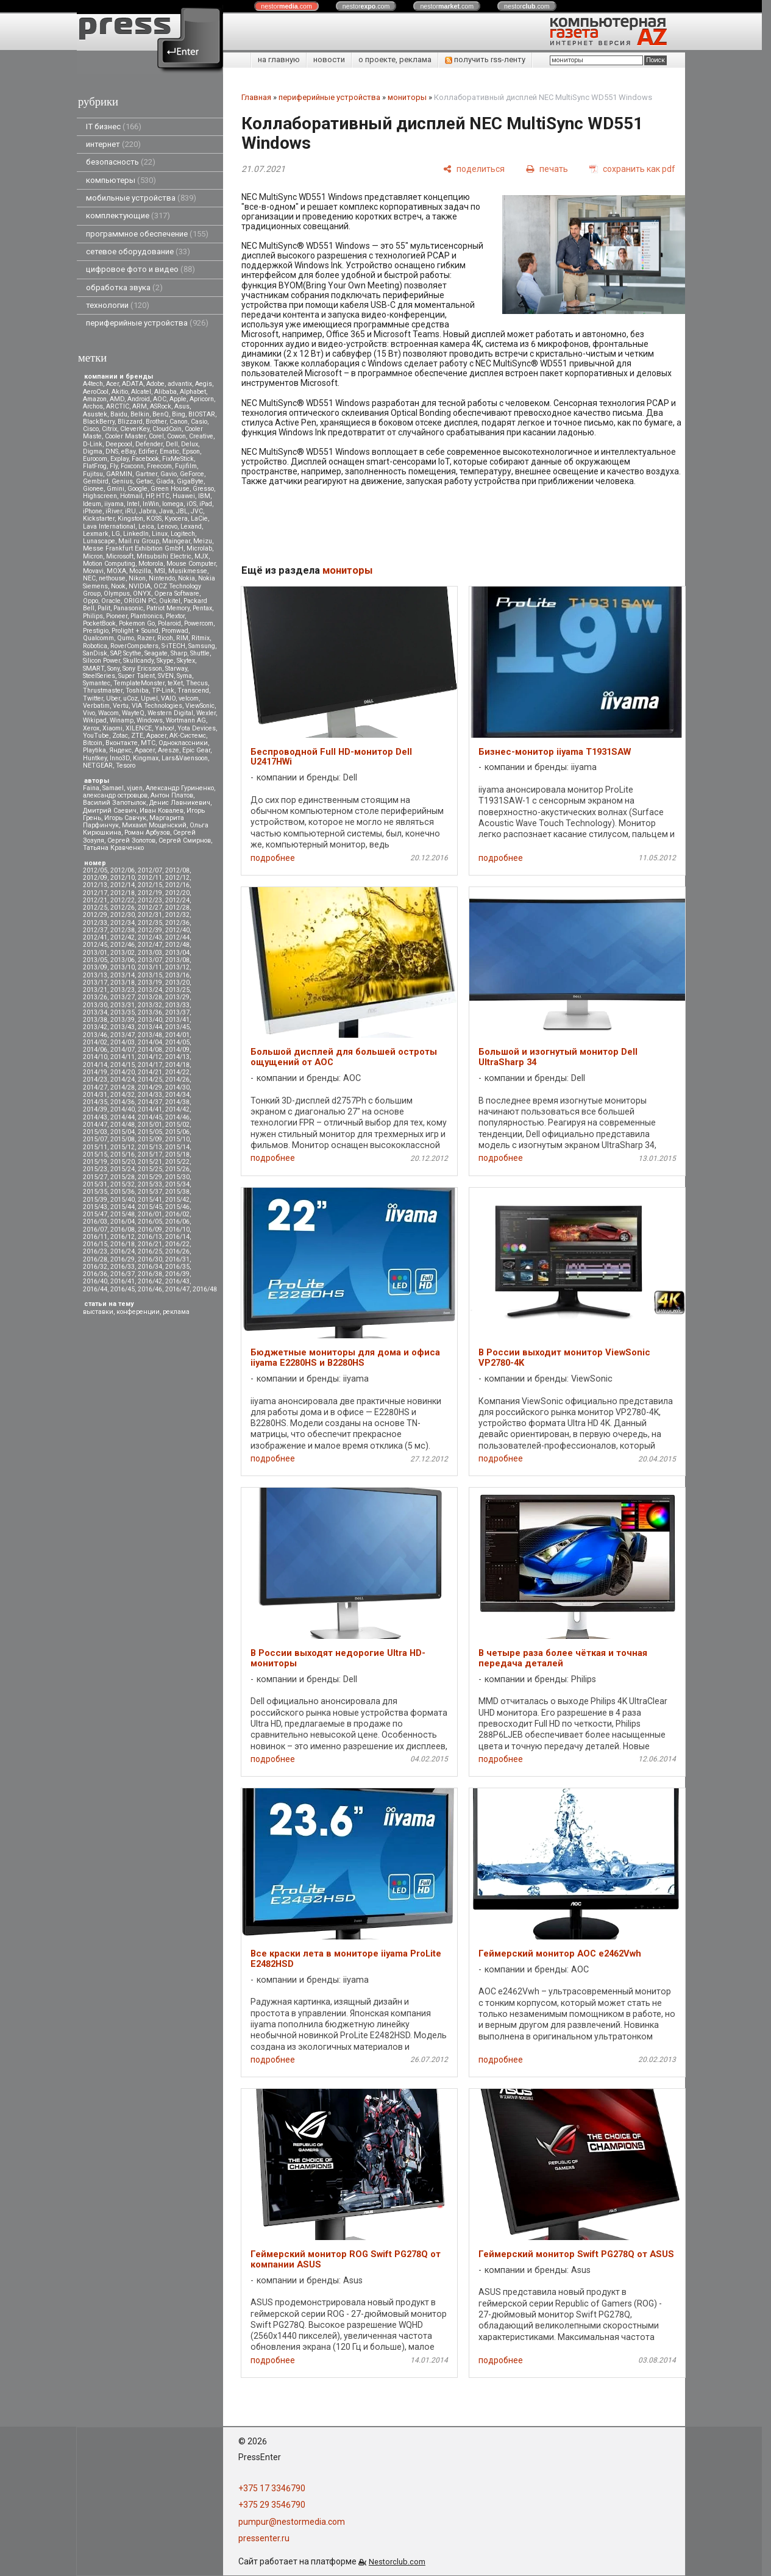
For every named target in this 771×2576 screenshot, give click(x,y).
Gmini (115, 489)
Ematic (169, 451)
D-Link (92, 444)
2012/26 (122, 908)
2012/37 (95, 930)
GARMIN (119, 474)
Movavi (93, 571)
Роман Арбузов (147, 833)
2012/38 (122, 930)
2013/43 (122, 1027)
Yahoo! (164, 728)
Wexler (206, 713)
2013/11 (150, 967)
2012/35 (150, 923)
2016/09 (150, 1229)
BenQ (160, 414)
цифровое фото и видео (140, 269)
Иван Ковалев (161, 811)
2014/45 (150, 1117)
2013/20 (177, 983)
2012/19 (150, 893)
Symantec (96, 683)
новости (329, 59)
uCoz (130, 698)
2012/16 (177, 885)
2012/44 (177, 937)
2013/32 (150, 1005)
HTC (162, 496)
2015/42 (177, 1200)
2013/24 (150, 990)
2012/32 (177, 915)
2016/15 (95, 1244)
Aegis (203, 384)
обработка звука (124, 287)
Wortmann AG (186, 720)
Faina (91, 788)
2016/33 (122, 1267)
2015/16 (122, 1154)
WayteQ (133, 713)
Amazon (95, 399)
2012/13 (95, 885)
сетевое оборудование (138, 251)
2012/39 (150, 930)
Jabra (147, 511)
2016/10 (177, 1229)
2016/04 (122, 1222)
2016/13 (150, 1237)
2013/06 (122, 960)
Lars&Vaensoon (185, 758)
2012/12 (177, 878)
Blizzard (130, 422)
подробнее (272, 858)
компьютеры (121, 180)
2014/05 (177, 1042)
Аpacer (156, 736)
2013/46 (95, 1035)
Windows (150, 720)
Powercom (198, 623)
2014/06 (95, 1050)
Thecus (197, 683)
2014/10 (95, 1057)
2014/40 (122, 1109)
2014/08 (150, 1050)
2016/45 (122, 1289)
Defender (149, 444)
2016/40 (95, 1281)
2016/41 (122, 1281)
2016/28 (95, 1259)
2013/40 (150, 1020)
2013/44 (150, 1027)
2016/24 (122, 1251)
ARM (139, 406)
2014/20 (122, 1072)
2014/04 (150, 1042)
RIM (182, 638)
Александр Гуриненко (180, 788)
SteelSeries (99, 676)
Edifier (147, 451)
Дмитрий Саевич (110, 811)
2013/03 (150, 953)
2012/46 (122, 945)
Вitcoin (92, 743)
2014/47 (95, 1125)
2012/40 (177, 930)
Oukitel (169, 601)
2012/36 (177, 923)
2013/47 (122, 1035)
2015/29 (150, 1177)
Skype (165, 661)
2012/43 (150, 937)
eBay (128, 451)
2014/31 (95, 1095)
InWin (151, 504)
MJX (201, 556)
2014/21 (150, 1072)
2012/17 (95, 893)
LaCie (199, 519)
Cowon (176, 436)
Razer (145, 638)
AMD (117, 399)
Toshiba (137, 690)
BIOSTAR (201, 414)
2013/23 (122, 990)
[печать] (547, 168)
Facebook (145, 459)
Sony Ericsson (142, 669)
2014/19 (95, 1072)
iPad (205, 504)
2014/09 (177, 1050)
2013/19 (150, 983)
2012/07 (150, 870)
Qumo (125, 638)
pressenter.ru (264, 2538)
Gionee (93, 489)
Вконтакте (121, 743)
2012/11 (150, 878)
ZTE (137, 736)
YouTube (96, 736)
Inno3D (120, 758)
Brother (156, 422)
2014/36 (122, 1102)
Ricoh (165, 638)
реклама (176, 1312)
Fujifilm (186, 466)
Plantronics (146, 616)
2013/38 (95, 1020)
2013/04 (177, 953)
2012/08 (177, 870)
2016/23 (95, 1251)
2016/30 (150, 1259)
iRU (130, 511)
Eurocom (95, 459)
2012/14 (122, 885)
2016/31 (177, 1259)
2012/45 (95, 945)
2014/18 (177, 1065)
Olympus (117, 594)
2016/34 (150, 1267)
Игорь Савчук (125, 818)
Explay (119, 459)
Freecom (159, 466)
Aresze (168, 750)
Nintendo (162, 578)
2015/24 (122, 1169)
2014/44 (122, 1117)
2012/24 (177, 900)
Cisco (91, 429)
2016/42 (150, 1281)
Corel (156, 436)
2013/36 (150, 1012)
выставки (98, 1312)
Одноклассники (183, 743)
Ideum (92, 504)
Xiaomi (112, 728)
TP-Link (163, 690)
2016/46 (150, 1289)
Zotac (120, 736)
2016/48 (205, 1289)
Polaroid (169, 623)
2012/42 (122, 937)
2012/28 (177, 908)
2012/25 (95, 908)
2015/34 (177, 1184)
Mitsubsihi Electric (164, 556)
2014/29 (150, 1087)
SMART (93, 669)
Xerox (91, 728)
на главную (279, 59)
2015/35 (95, 1192)
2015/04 (122, 1132)
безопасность (120, 161)
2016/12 (122, 1237)
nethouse (112, 578)
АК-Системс (187, 736)
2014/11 (122, 1057)
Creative (201, 436)
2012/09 (95, 878)
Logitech (183, 534)
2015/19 (95, 1162)
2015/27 (95, 1177)
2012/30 (122, 915)
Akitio (120, 392)
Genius (122, 481)
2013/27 (122, 997)
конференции (138, 1312)
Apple (178, 399)
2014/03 (122, 1042)
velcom (189, 698)
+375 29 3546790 (271, 2505)
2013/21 (95, 990)
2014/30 (177, 1087)
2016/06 (177, 1222)
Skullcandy (138, 661)
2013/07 (150, 960)
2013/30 (95, 1005)
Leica (146, 526)
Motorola (150, 564)
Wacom (108, 713)
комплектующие (128, 215)
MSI (159, 571)
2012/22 (122, 900)
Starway (176, 669)
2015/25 (150, 1169)
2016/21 (150, 1244)
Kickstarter (99, 519)
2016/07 (95, 1229)
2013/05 (95, 960)
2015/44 (122, 1207)
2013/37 (177, 1012)
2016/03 (95, 1222)
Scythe (132, 653)
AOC (159, 399)
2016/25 (150, 1251)
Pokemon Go (137, 623)
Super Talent (136, 676)
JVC (197, 511)
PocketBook (99, 623)
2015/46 (177, 1207)
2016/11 (95, 1237)
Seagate (156, 653)
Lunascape (99, 541)
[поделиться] (473, 168)
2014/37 (150, 1102)
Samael (113, 788)
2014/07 (122, 1050)
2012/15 (150, 885)
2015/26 (177, 1169)
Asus (182, 406)
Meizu (202, 541)
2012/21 (95, 900)
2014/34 (177, 1095)
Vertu (121, 706)
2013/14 (122, 975)
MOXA (116, 571)
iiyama (114, 504)
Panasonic (128, 608)
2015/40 (122, 1200)
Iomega (172, 504)
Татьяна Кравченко (113, 848)
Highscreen (100, 496)
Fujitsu (93, 474)
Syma (184, 676)
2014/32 (122, 1095)
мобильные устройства (141, 197)
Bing (178, 414)
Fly (114, 466)
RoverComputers (134, 646)
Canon (178, 422)
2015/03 (95, 1132)
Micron (93, 556)
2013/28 (150, 997)
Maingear (176, 541)
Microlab (199, 548)
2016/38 (150, 1274)
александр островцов (115, 795)
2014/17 (150, 1065)
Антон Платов (172, 795)
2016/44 (95, 1289)
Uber (113, 698)
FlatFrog (95, 466)
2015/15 (95, 1154)
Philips (93, 616)
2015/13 (150, 1147)
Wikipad (95, 720)
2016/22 (177, 1244)
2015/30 (177, 1177)
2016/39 (177, 1274)
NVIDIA (140, 586)
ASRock (160, 406)
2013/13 (95, 975)
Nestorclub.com (397, 2561)
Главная (256, 97)
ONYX (142, 594)
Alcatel (141, 392)
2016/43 (177, 1281)
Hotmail (131, 496)
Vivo (89, 713)
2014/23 (95, 1079)
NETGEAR (98, 765)
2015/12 (122, 1147)
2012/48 (177, 945)
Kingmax (145, 758)
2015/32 (122, 1184)
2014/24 (122, 1079)
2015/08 (122, 1139)
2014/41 (150, 1109)
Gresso (203, 489)
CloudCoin (167, 429)
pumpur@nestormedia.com (291, 2522)
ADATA (132, 384)
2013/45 (177, 1027)
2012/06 (122, 870)
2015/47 (95, 1214)
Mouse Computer (191, 564)
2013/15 (150, 975)
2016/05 (150, 1222)
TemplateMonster (139, 683)
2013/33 (177, 1005)
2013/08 (177, 960)
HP (149, 496)
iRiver (113, 511)
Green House (170, 489)
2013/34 (95, 1012)
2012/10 (122, 878)
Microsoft (119, 556)
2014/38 (177, 1102)
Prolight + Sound (135, 631)
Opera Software (176, 594)
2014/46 (177, 1117)
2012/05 (95, 870)
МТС (148, 743)
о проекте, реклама (395, 59)
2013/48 (150, 1035)
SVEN (166, 676)
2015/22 (177, 1162)
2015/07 (95, 1139)
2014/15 (122, 1065)
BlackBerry (99, 422)
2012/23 (150, 900)
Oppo (90, 601)
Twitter (93, 698)
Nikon (137, 578)
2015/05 (150, 1132)
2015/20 (122, 1162)
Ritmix (200, 638)
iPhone (92, 511)
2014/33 (150, 1095)
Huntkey (95, 758)
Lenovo (167, 526)
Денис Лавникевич (179, 803)
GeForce (192, 474)
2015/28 (122, 1177)
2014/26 (177, 1079)
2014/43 (95, 1117)
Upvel (149, 698)
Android (138, 399)
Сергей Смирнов (184, 840)
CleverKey (134, 429)
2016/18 (122, 1244)
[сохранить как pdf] (632, 168)
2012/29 (95, 915)
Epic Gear (196, 750)
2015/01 (150, 1125)
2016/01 (150, 1214)
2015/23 (95, 1169)
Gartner (146, 474)
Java (166, 511)
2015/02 (177, 1125)
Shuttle (200, 653)
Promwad (175, 631)
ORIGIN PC (140, 601)
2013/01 (95, 953)
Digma (92, 451)
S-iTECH (173, 646)
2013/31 (122, 1005)
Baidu (118, 414)
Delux (189, 444)
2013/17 (95, 983)
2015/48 (122, 1214)
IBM (204, 496)
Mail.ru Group (138, 541)
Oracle (111, 601)
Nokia (186, 578)
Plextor (175, 616)
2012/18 (122, 893)
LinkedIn (136, 534)
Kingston (130, 519)
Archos (93, 406)
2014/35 (95, 1102)
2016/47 (177, 1289)
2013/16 (177, 975)
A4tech (93, 384)
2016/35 (177, 1267)
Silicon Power (101, 661)
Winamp (121, 720)
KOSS (154, 519)
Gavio (168, 474)
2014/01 (177, 1035)
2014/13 (177, 1057)
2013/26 (95, 997)
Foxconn (132, 466)
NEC (89, 578)
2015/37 (150, 1192)
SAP (115, 653)
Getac (144, 481)
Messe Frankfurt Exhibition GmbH (133, 548)
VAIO (168, 698)
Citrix (109, 429)
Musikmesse (187, 571)
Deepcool (118, 444)
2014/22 (177, 1072)
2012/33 (95, 923)
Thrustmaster (103, 690)
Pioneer (116, 616)
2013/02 (122, 953)
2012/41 (95, 937)
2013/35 (122, 1012)
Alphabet (193, 392)
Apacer (145, 750)
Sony (113, 669)
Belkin (139, 414)
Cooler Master (125, 436)
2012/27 (150, 908)
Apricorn (202, 399)
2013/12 (177, 967)
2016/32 (95, 1267)
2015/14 (177, 1147)
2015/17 (150, 1154)
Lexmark (95, 534)
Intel (133, 504)
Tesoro (125, 765)
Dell (172, 444)
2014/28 (122, 1087)
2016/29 (122, 1259)
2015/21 (150, 1162)
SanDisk (95, 653)
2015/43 (95, 1207)
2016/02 (177, 1214)
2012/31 (150, 915)
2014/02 (95, 1042)
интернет (113, 144)
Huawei (183, 496)
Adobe (155, 384)
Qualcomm (98, 638)
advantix (180, 384)
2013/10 (122, 967)
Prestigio (95, 631)
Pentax (202, 608)
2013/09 (95, 967)
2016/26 (177, 1251)
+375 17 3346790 (271, 2488)
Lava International (109, 526)
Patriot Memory (168, 608)
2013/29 (177, 997)
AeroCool (95, 392)
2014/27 (95, 1087)
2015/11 (95, 1147)
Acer (112, 384)
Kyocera (176, 519)
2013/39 (122, 1020)
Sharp (179, 653)
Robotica (95, 646)
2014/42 (177, 1109)
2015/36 (122, 1192)
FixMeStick (178, 459)
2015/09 (150, 1139)
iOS (191, 504)
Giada (165, 481)
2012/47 (150, 945)
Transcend (193, 690)
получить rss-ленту (485, 59)
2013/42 (95, 1027)
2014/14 (95, 1065)
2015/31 (95, 1184)
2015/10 (177, 1139)
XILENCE (139, 728)
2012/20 (177, 893)
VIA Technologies (157, 706)
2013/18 (122, 983)
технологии (117, 305)
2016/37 (122, 1274)
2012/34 (122, 923)
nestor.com (286, 6)
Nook (118, 586)
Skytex (186, 661)
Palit (104, 608)
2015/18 (177, 1154)
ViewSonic (200, 706)
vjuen (135, 788)
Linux (160, 534)
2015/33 (150, 1184)
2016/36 (95, 1274)
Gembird (95, 481)
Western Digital (170, 713)
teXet (175, 683)
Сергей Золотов (131, 840)
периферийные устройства (147, 322)
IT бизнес (113, 126)
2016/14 (177, 1237)
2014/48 (122, 1125)
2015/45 (150, 1207)
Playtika (94, 750)
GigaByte (190, 481)
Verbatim (96, 706)
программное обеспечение (147, 233)
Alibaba (165, 392)
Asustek (95, 414)
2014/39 (95, 1109)
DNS (111, 451)
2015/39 (95, 1200)
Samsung (201, 646)
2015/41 (150, 1200)
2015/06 (177, 1132)
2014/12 (150, 1057)
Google (137, 489)
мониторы (407, 97)
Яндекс (120, 750)
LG (116, 534)
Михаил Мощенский (154, 825)
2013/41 (177, 1020)
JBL (182, 511)
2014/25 (150, 1079)
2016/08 (122, 1229)
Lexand (191, 526)
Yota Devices (196, 728)
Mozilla (140, 571)
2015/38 (177, 1192)
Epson (191, 451)
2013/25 (177, 990)
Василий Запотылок (114, 803)
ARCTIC (117, 406)
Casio (199, 422)
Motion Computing (109, 564)
